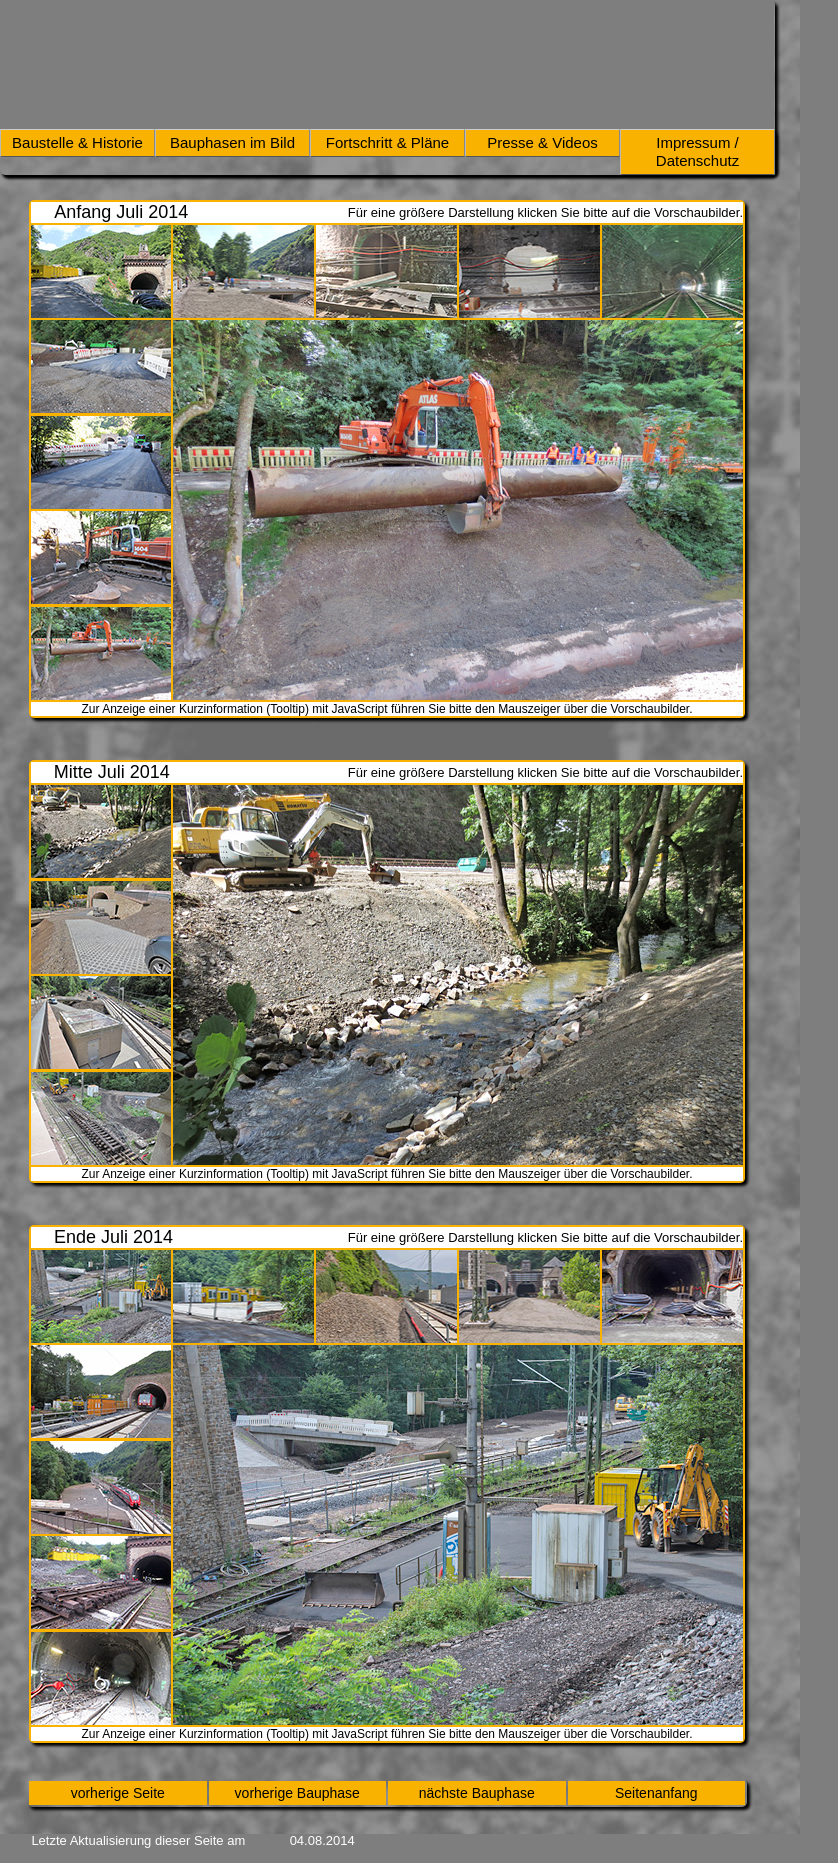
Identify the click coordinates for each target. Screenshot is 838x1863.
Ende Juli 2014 (113, 1237)
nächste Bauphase (477, 1793)
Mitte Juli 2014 (112, 772)
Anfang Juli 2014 (121, 212)
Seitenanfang (656, 1793)
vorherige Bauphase (297, 1793)
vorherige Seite (118, 1793)
